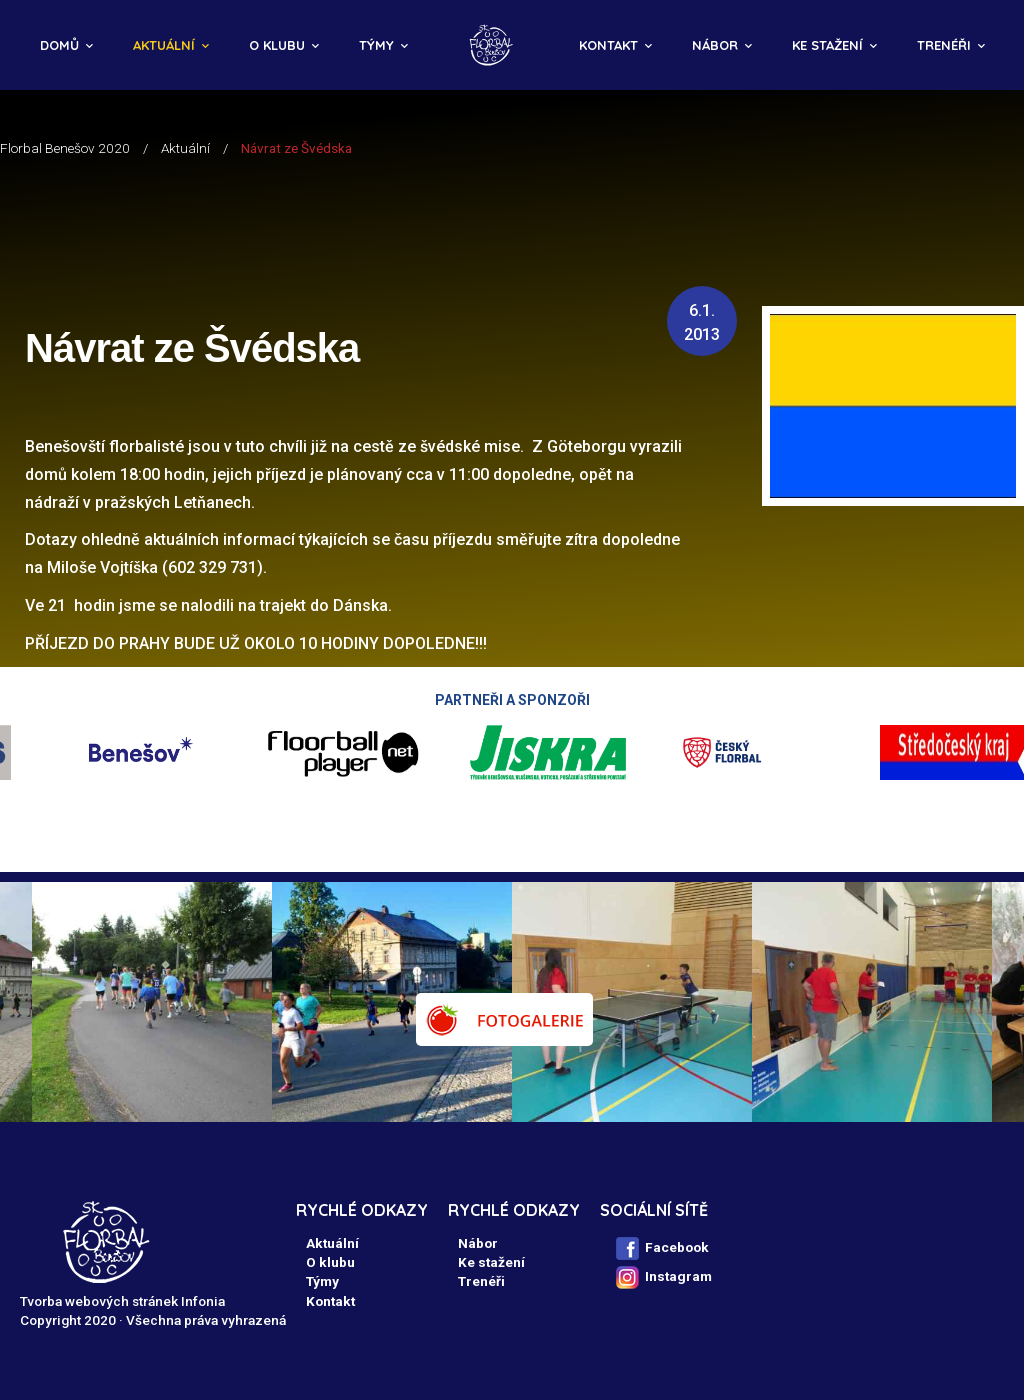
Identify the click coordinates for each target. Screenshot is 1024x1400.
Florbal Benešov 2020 (65, 148)
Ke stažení (827, 45)
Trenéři (944, 45)
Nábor (715, 45)
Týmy (376, 45)
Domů (59, 45)
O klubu (277, 45)
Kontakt (608, 45)
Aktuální (164, 45)
